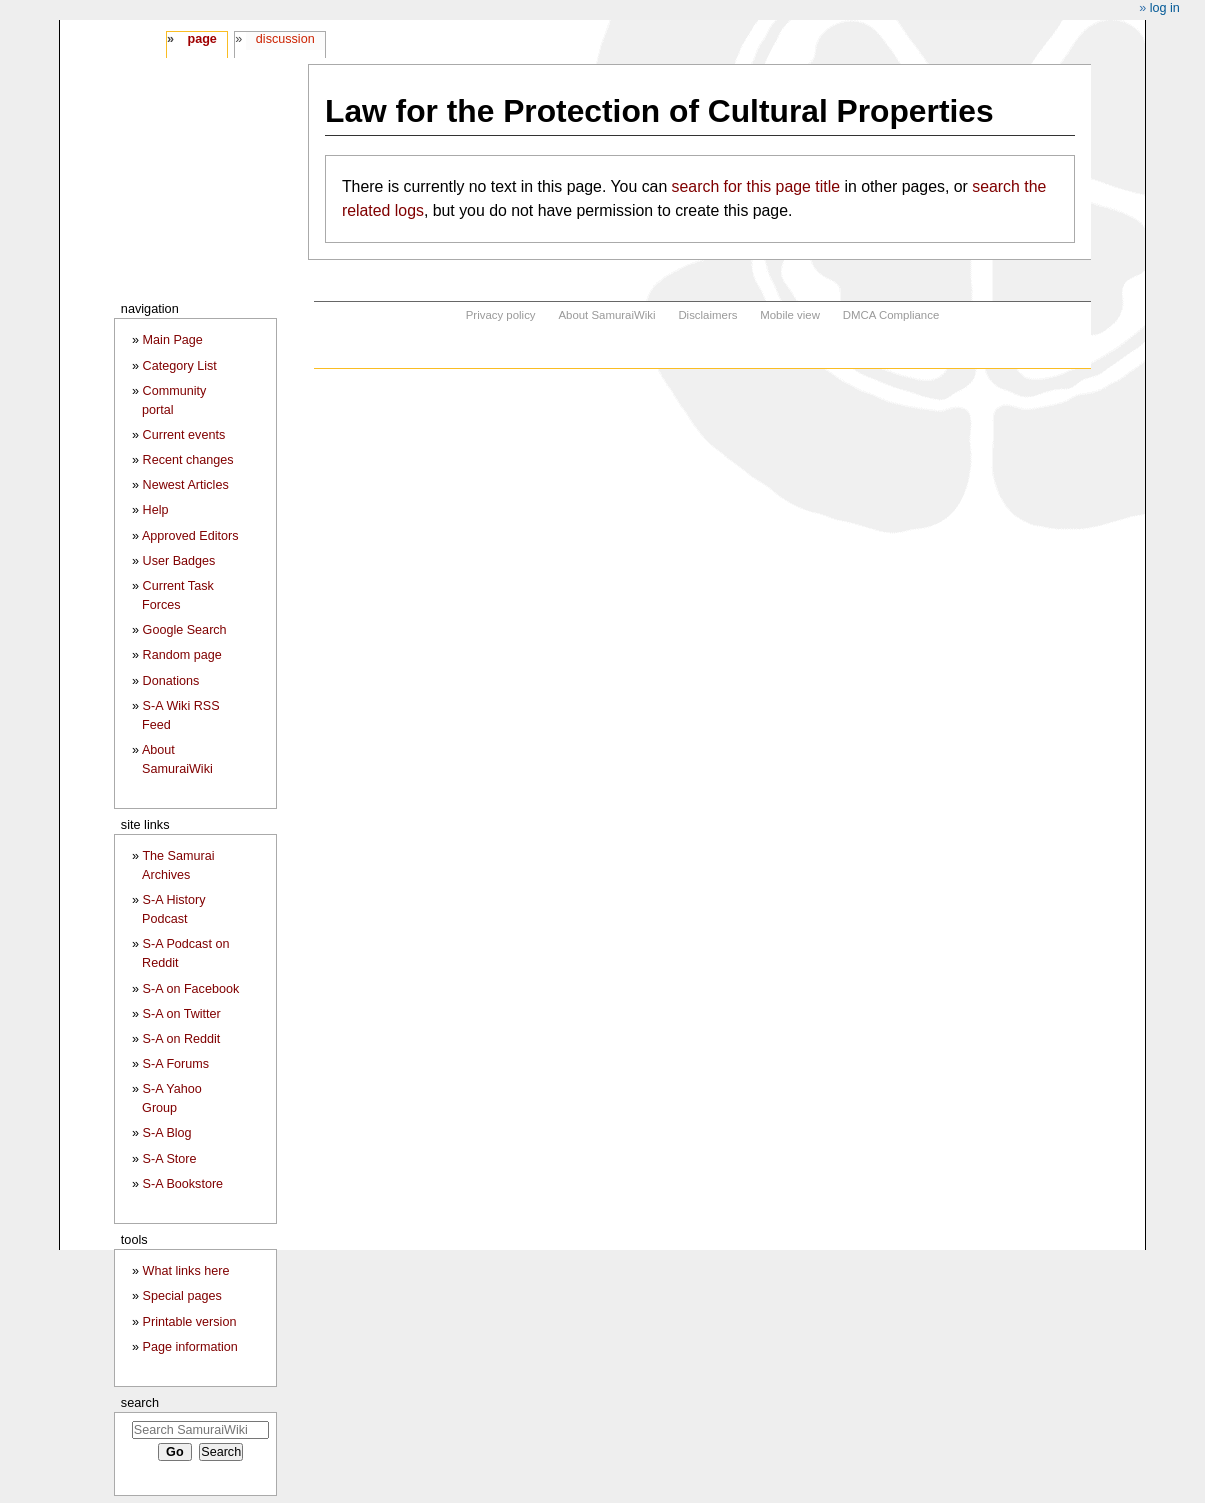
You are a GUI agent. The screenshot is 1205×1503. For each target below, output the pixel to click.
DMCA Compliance (891, 315)
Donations (171, 681)
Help (156, 510)
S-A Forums (176, 1064)
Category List (180, 366)
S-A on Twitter (182, 1014)
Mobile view (790, 315)
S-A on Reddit (182, 1039)
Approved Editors (190, 536)
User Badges (179, 561)
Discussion (285, 39)
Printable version (190, 1322)
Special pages (182, 1296)
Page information (190, 1347)
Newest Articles (186, 485)
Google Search (185, 630)
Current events (184, 435)
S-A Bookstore (183, 1184)
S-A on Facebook (191, 989)
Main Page (173, 340)
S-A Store (170, 1159)
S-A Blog (167, 1133)
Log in (1165, 8)
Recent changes (188, 460)
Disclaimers (707, 315)
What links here (186, 1271)
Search (140, 1402)
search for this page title (756, 186)
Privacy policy (501, 315)
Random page (182, 655)
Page (201, 39)
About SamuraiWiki (606, 315)
